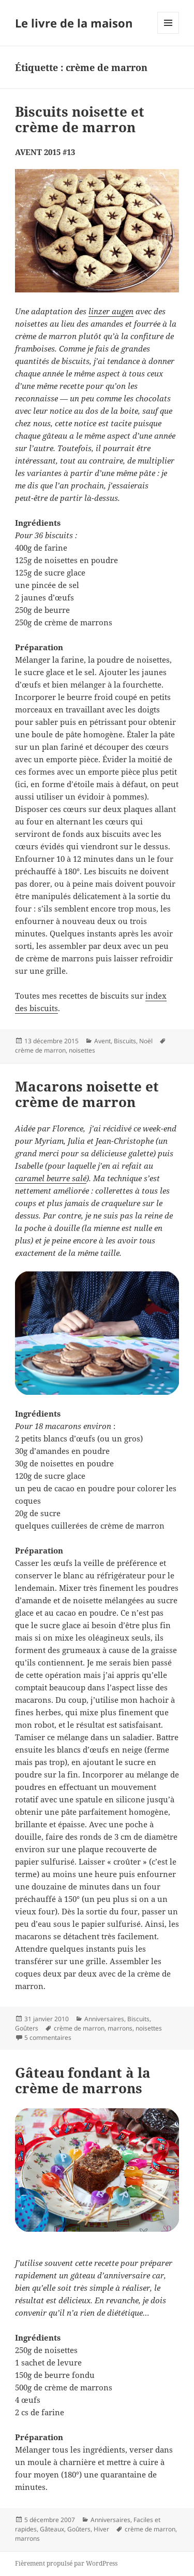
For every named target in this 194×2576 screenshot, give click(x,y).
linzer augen (110, 311)
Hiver (101, 2529)
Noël (146, 1041)
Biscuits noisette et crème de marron (79, 119)
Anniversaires (104, 2018)
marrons (120, 2028)
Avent (102, 1041)
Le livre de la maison (73, 23)
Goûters (26, 2028)
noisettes (82, 1050)
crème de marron (40, 1050)
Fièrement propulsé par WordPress (66, 2563)
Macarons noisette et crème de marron (87, 1094)
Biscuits (125, 1041)
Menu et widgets (168, 33)
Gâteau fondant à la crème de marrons (83, 2080)
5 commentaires (47, 2037)
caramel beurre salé (50, 1178)
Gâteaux (52, 2529)
